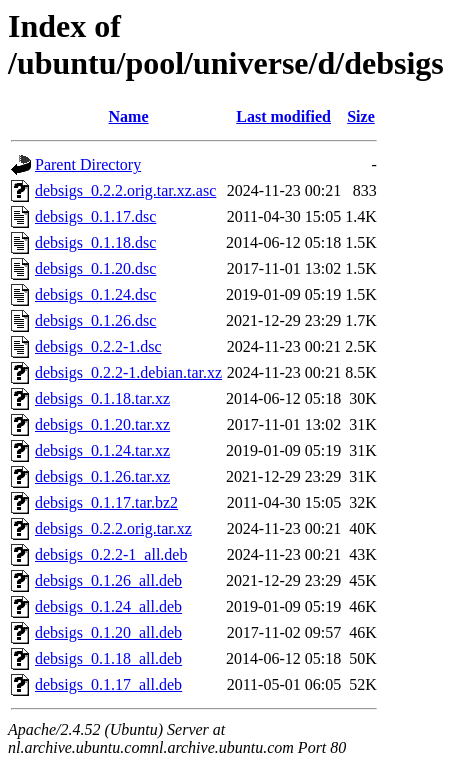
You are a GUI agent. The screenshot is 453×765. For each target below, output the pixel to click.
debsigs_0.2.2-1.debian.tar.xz (128, 372)
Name (129, 116)
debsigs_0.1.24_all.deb (108, 606)
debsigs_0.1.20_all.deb (108, 632)
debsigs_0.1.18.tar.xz (102, 398)
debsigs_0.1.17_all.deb (108, 684)
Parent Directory (88, 164)
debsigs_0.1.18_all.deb (108, 658)
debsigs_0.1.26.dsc (95, 320)
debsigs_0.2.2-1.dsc (98, 346)
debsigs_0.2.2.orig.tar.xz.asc (125, 190)
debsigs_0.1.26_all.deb (108, 580)
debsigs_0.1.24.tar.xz (102, 450)
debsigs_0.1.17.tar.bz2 (106, 502)
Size (361, 116)
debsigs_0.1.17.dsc (95, 216)
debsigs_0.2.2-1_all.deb (111, 554)
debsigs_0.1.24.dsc (95, 294)
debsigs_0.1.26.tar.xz (102, 476)
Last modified (283, 116)
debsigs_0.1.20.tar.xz (102, 424)
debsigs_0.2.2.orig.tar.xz (113, 528)
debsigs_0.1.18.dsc (95, 242)
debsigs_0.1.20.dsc (95, 268)
